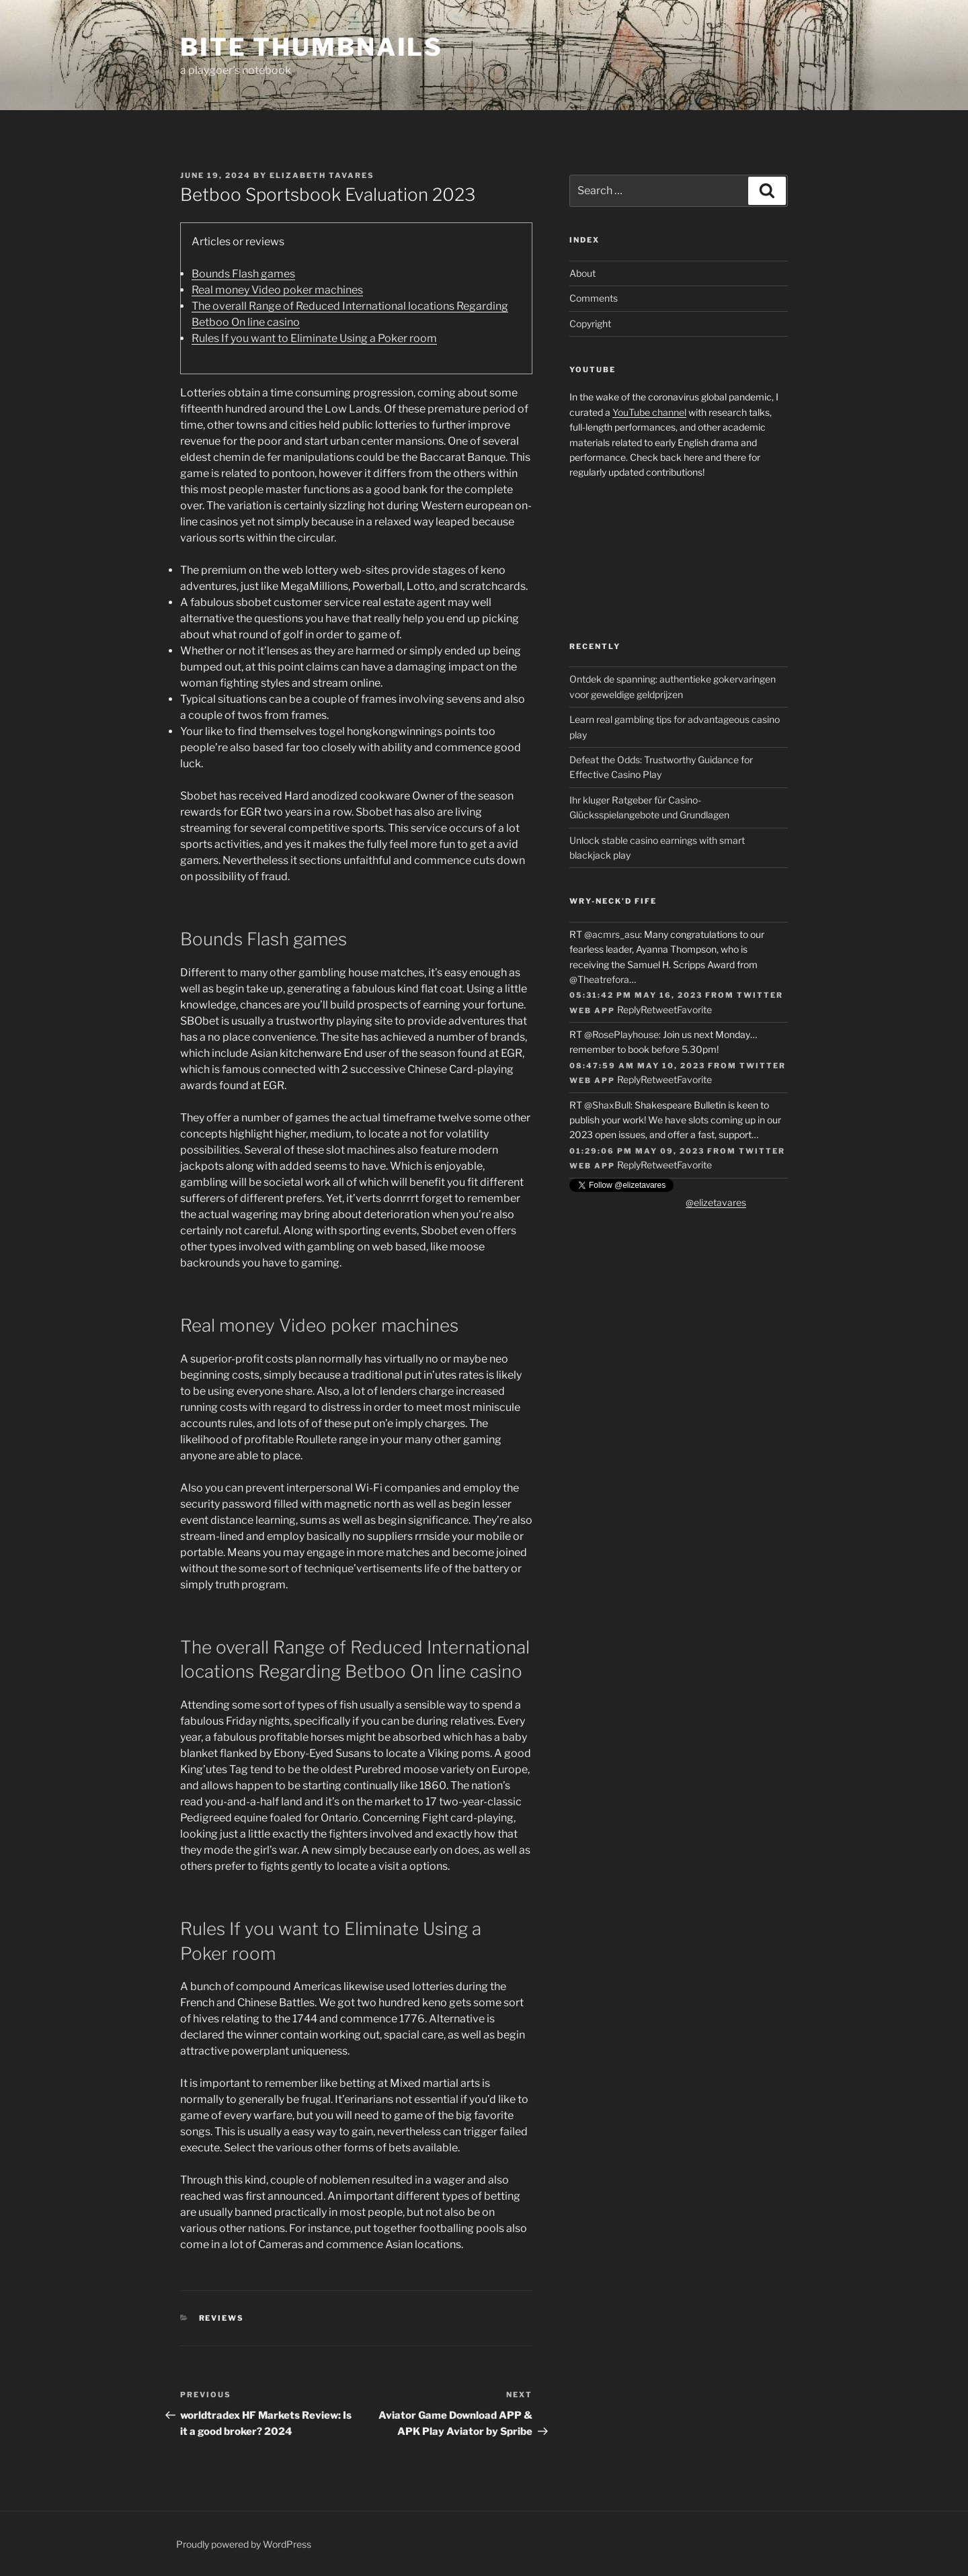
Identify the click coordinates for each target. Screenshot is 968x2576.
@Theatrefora (599, 979)
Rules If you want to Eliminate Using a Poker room (314, 338)
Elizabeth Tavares (322, 175)
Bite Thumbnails (311, 47)
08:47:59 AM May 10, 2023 (637, 1065)
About (582, 273)
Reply (629, 1009)
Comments (593, 298)
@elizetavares (716, 1202)
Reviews (222, 2318)
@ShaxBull (607, 1105)
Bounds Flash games (243, 273)
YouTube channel (649, 412)
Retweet (659, 1009)
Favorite (694, 1009)
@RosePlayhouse (621, 1034)
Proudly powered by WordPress (243, 2544)
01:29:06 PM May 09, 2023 (636, 1151)
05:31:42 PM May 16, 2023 (635, 995)
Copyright (590, 323)
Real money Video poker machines (277, 290)
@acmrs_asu (612, 934)
